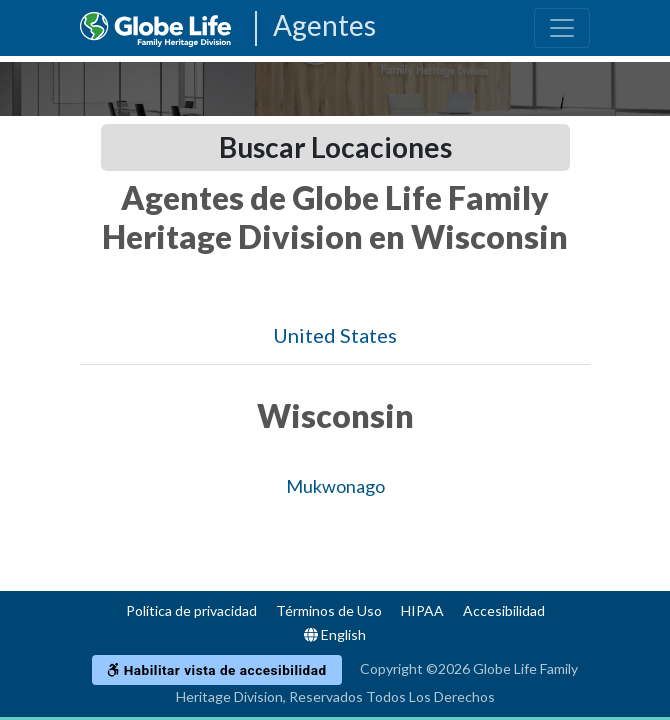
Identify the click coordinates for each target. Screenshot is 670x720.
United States (335, 335)
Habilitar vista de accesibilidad (216, 670)
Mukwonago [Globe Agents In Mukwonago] (335, 486)
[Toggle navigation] (562, 28)
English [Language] (335, 634)
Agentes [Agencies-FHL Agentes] (324, 26)
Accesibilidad (504, 610)
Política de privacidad (191, 610)
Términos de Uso (329, 610)
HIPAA (422, 610)
